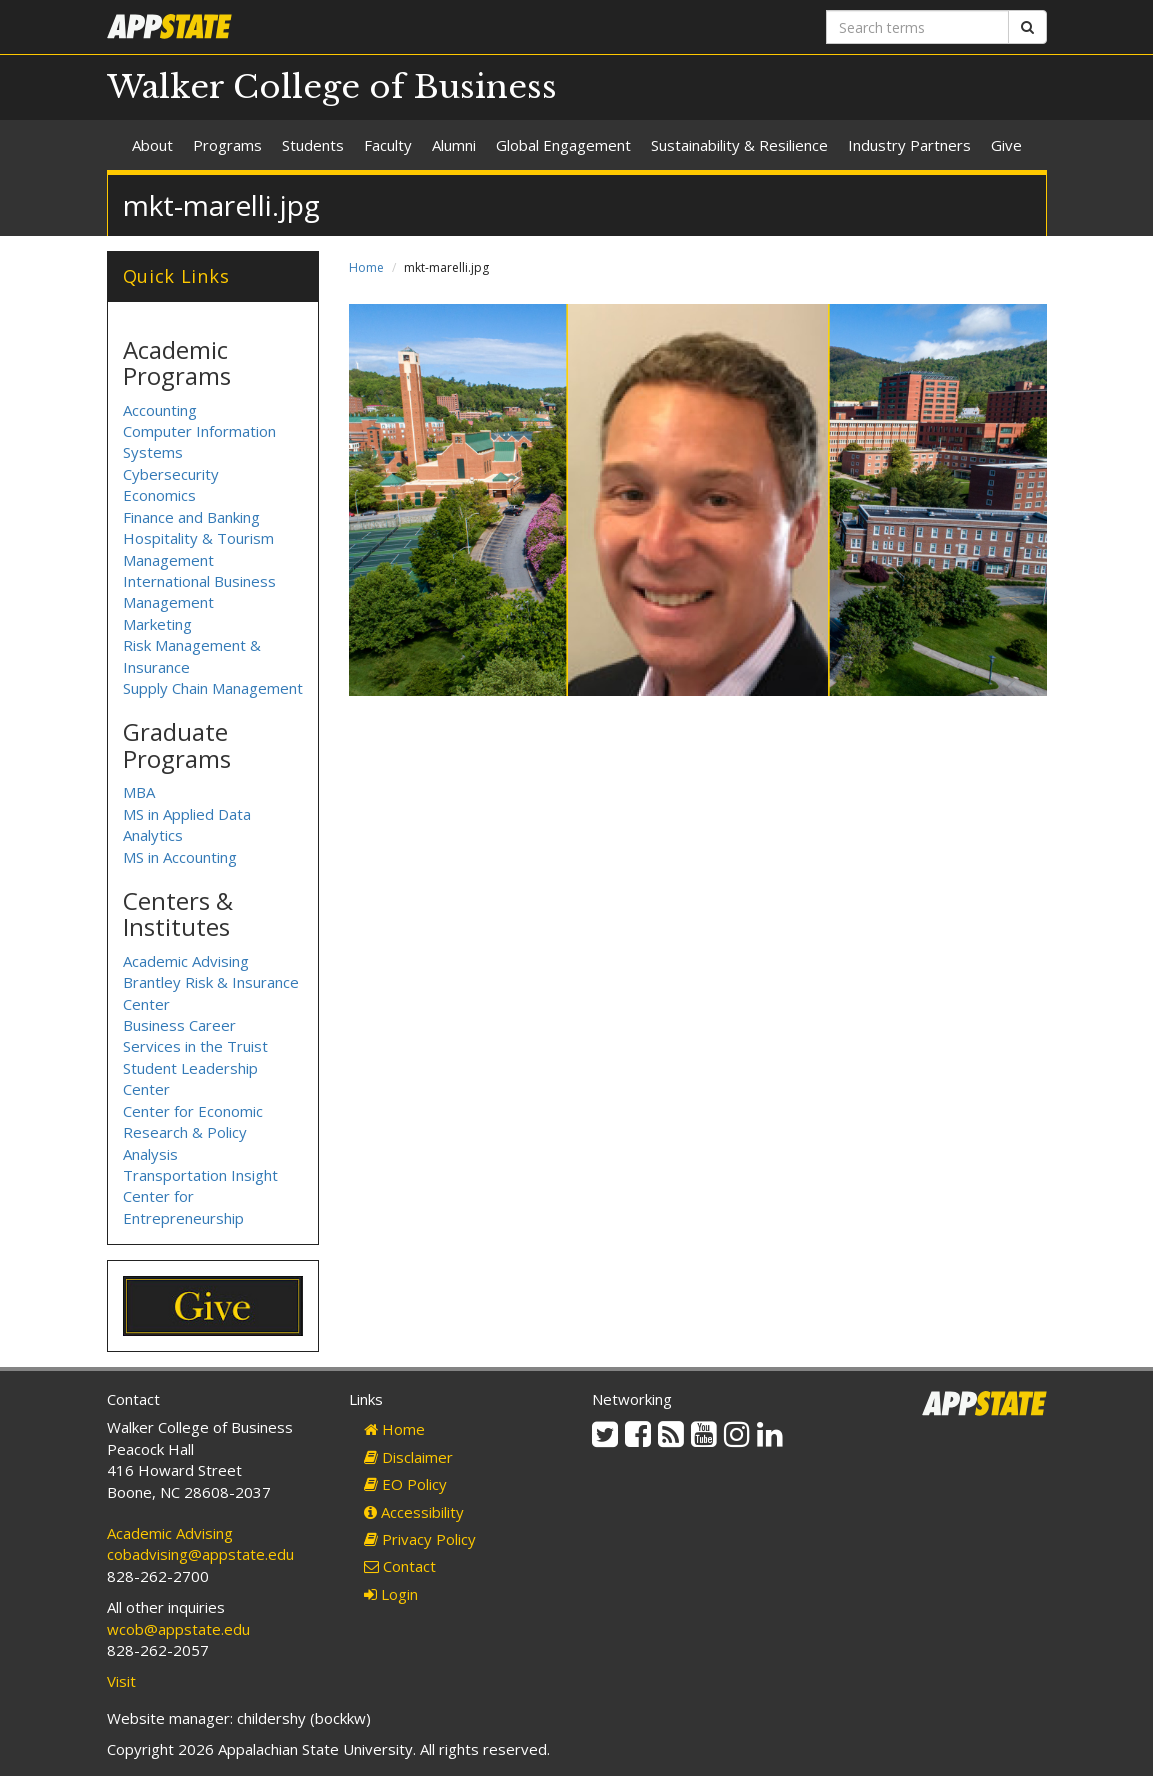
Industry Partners (909, 145)
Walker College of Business (332, 87)
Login (391, 1594)
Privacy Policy (420, 1539)
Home (366, 267)
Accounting (160, 410)
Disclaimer (408, 1457)
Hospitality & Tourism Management (198, 548)
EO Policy (405, 1484)
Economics (159, 495)
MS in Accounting (180, 857)
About (152, 145)
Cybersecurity (171, 474)
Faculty (388, 145)
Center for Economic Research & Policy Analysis (193, 1132)
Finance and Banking (191, 517)
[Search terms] (917, 27)
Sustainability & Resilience (739, 145)
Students (313, 145)
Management (168, 602)
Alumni (454, 145)
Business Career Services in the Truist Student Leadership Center (195, 1057)
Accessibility (414, 1512)
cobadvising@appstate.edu (200, 1554)
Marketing (157, 624)
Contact (400, 1566)
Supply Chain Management (213, 688)
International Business (199, 581)
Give (1006, 145)
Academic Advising (186, 961)
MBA (139, 792)
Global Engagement (563, 145)
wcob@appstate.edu (178, 1629)
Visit (121, 1681)
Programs (227, 145)
